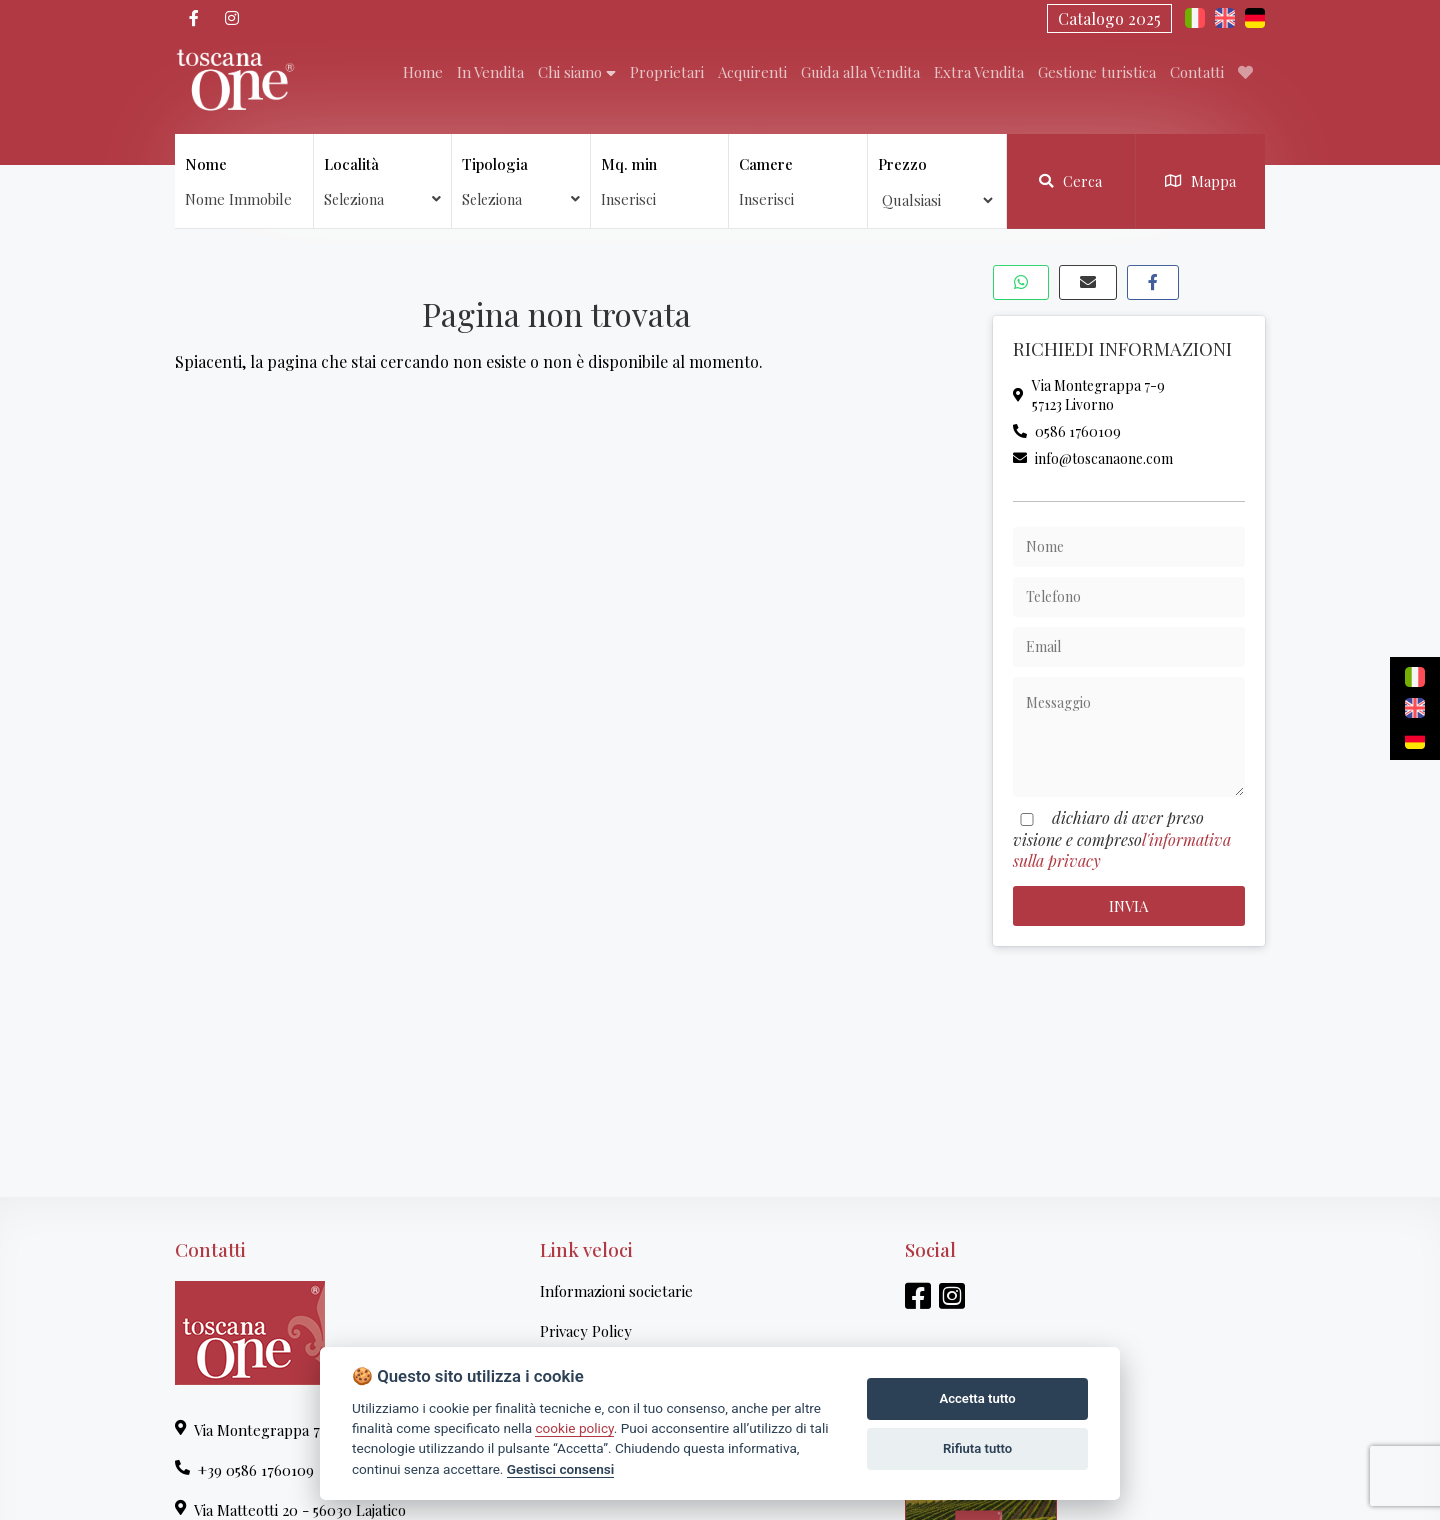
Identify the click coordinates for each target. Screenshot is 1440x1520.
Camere (766, 164)
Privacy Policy (586, 1331)
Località (383, 181)
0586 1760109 (1067, 431)
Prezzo (902, 164)
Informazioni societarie (616, 1291)
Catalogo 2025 (1109, 18)
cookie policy (574, 1428)
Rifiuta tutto (977, 1448)
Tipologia (521, 181)
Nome (206, 164)
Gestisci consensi (560, 1469)
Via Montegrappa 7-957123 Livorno (1089, 395)
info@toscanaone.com (1093, 458)
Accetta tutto (977, 1398)
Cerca (1070, 181)
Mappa (1200, 181)
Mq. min (629, 164)
